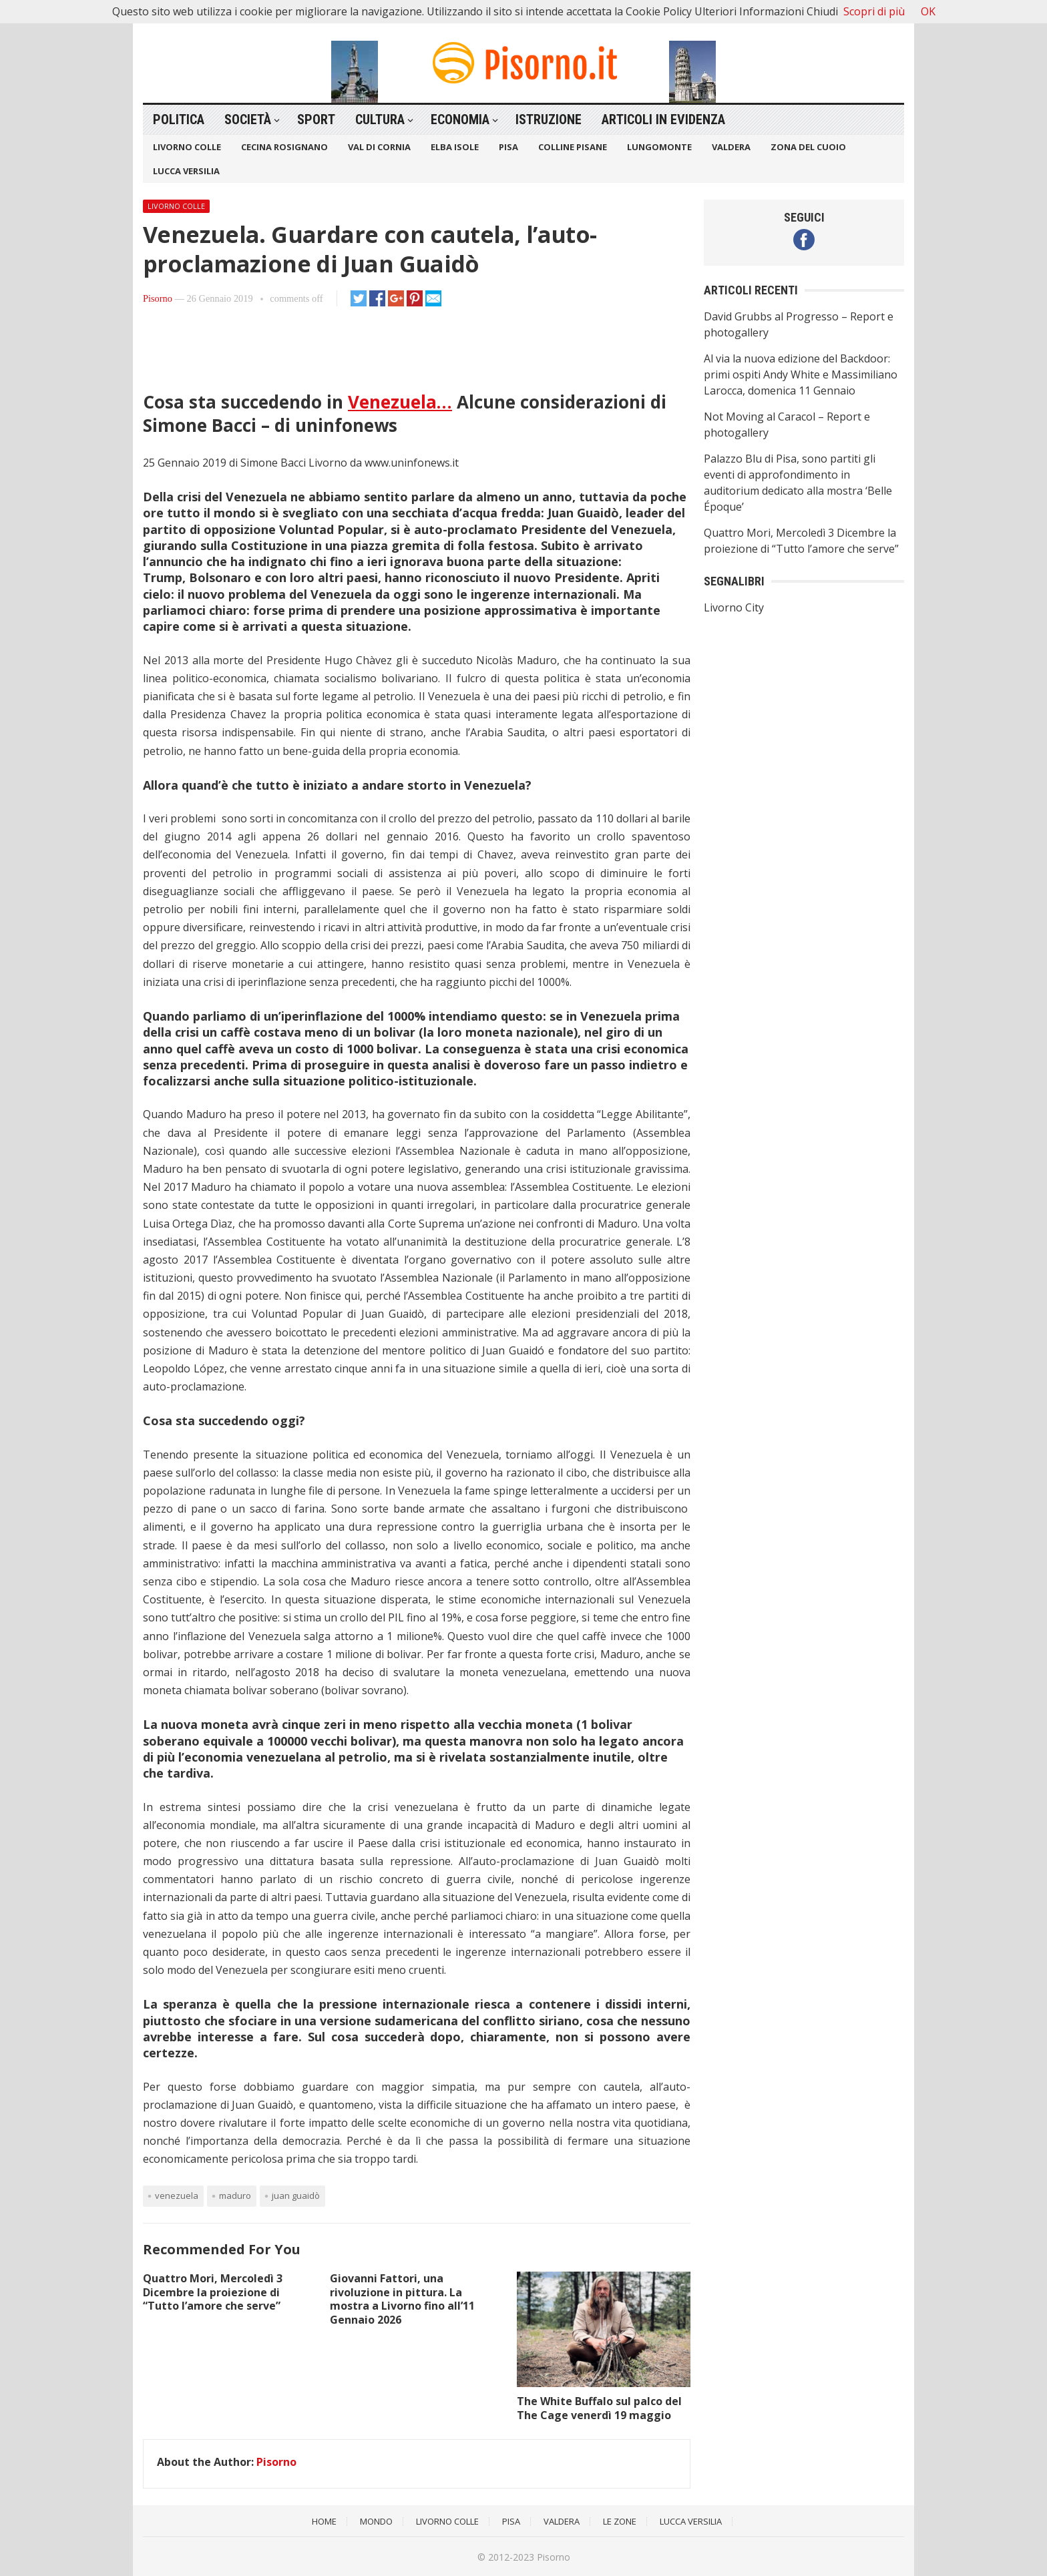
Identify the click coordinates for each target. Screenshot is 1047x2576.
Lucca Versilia (186, 171)
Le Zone (619, 2521)
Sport (316, 119)
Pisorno (157, 298)
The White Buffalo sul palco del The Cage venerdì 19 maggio (599, 2408)
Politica (178, 119)
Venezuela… (400, 402)
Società (247, 119)
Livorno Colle (187, 147)
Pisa (508, 147)
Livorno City (734, 607)
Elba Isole (455, 147)
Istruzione (548, 119)
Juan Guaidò (296, 2195)
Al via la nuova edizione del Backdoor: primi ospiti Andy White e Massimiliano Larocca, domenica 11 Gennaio (800, 374)
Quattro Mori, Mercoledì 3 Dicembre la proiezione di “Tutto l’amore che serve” (212, 2292)
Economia (460, 119)
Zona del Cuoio (808, 147)
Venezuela (176, 2195)
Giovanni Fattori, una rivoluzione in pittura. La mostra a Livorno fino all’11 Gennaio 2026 (402, 2299)
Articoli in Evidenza (663, 119)
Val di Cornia (379, 147)
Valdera (731, 147)
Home (324, 2521)
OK (928, 11)
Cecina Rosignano (284, 147)
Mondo (376, 2521)
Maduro (235, 2195)
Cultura (380, 119)
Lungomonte (659, 147)
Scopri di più (874, 11)
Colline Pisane (572, 147)
